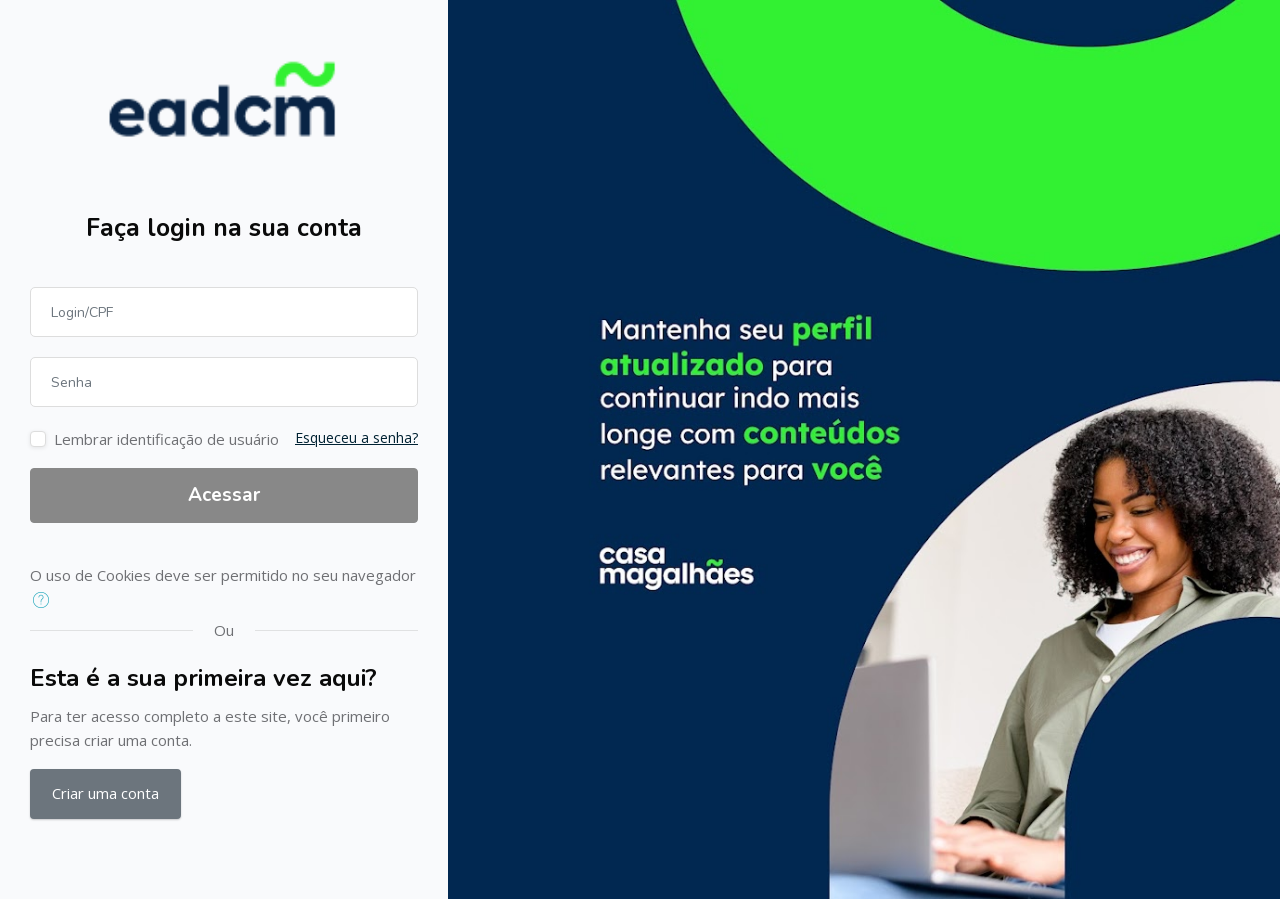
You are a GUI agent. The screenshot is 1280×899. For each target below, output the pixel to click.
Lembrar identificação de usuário (166, 439)
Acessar (224, 495)
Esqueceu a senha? (356, 437)
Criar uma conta (105, 793)
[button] (45, 601)
